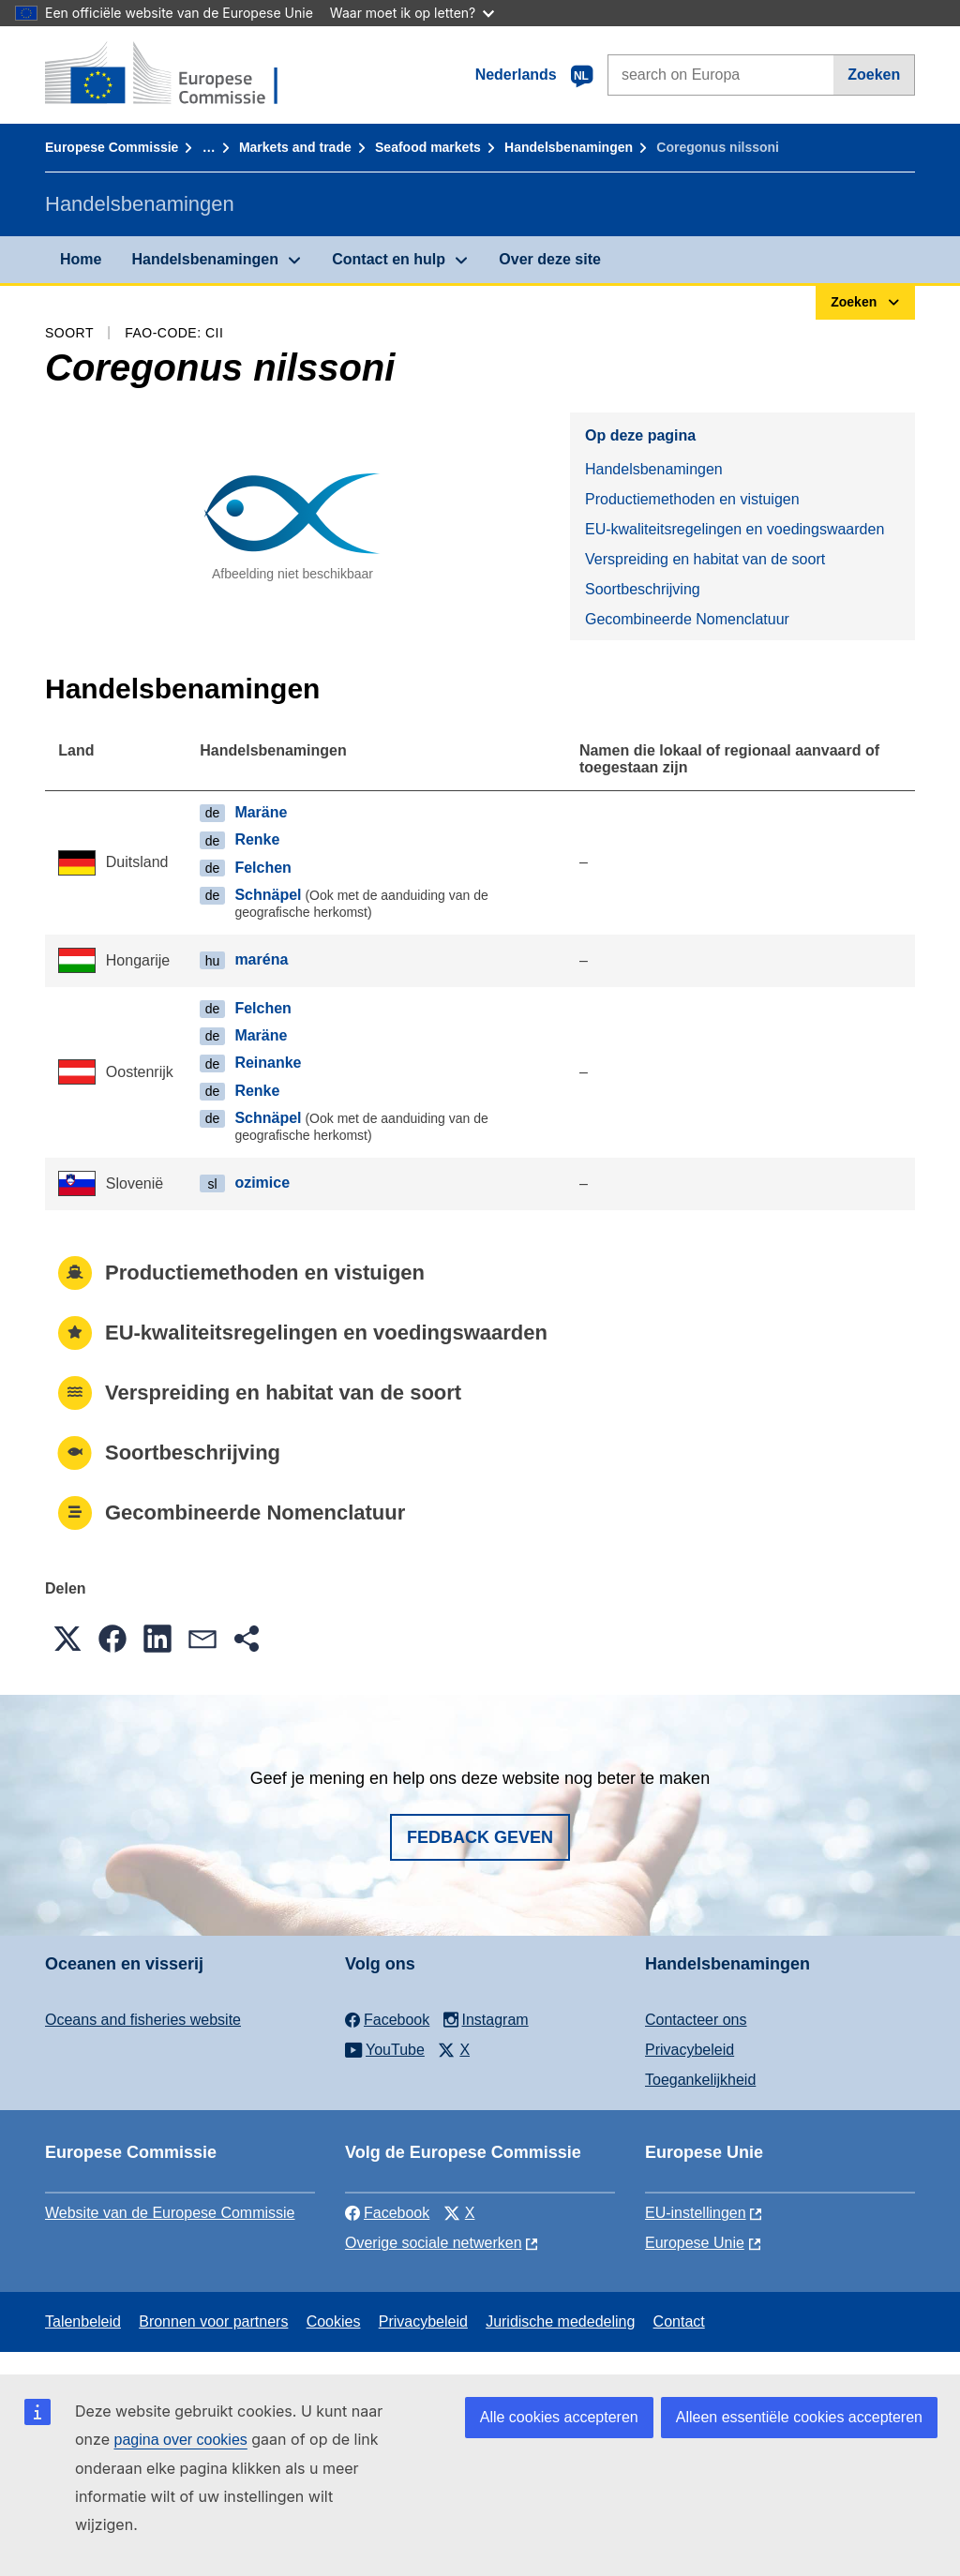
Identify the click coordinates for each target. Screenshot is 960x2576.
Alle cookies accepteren (559, 2417)
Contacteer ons (696, 2020)
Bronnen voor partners (213, 2321)
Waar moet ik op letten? (412, 13)
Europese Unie (694, 2243)
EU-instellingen (695, 2213)
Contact (679, 2321)
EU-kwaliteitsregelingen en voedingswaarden (734, 529)
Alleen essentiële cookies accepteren (799, 2417)
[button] (67, 1638)
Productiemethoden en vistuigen (692, 499)
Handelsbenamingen (568, 147)
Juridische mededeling (560, 2321)
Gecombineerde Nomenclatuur (687, 619)
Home (80, 259)
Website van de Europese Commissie (170, 2213)
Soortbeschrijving (642, 589)
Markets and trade (295, 147)
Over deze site (550, 259)
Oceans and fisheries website (143, 2020)
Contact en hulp (388, 259)
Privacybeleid (689, 2050)
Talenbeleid (83, 2321)
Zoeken (874, 74)
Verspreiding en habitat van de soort (705, 559)
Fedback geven (480, 1837)
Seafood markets (428, 147)
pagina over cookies (180, 2440)
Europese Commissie (111, 147)
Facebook (387, 2213)
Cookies (334, 2321)
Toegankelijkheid (700, 2080)
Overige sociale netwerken (433, 2243)
